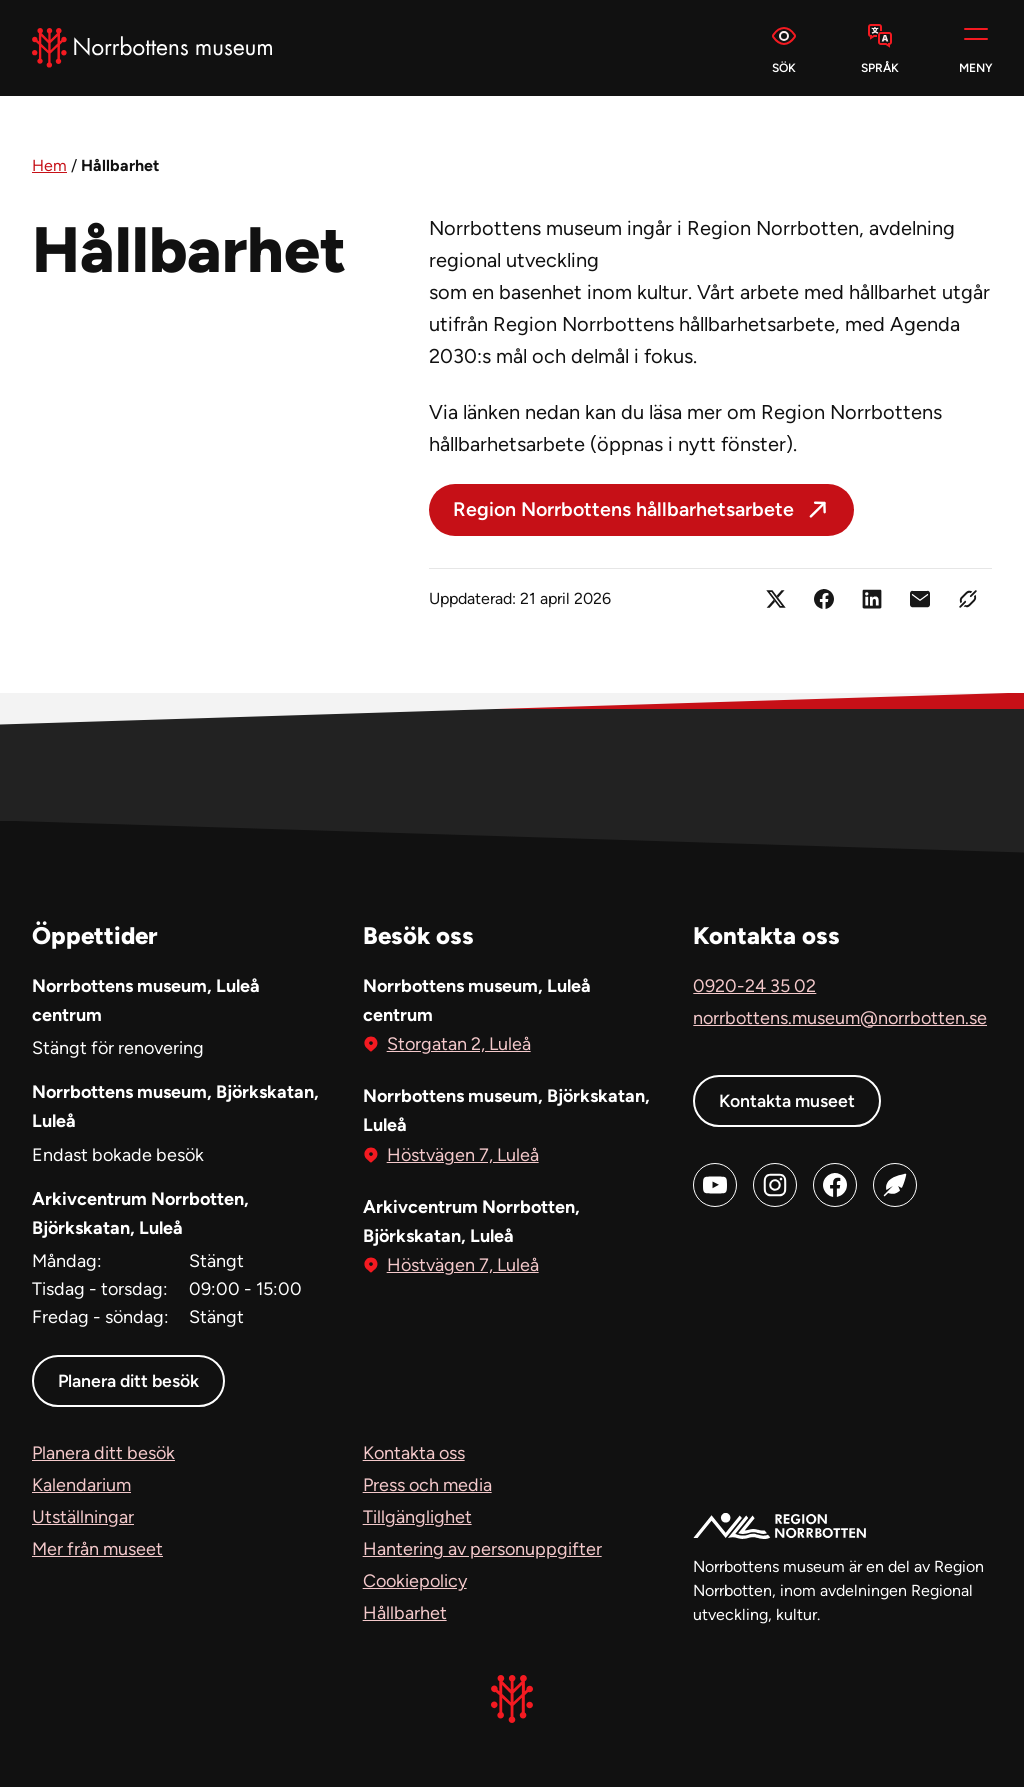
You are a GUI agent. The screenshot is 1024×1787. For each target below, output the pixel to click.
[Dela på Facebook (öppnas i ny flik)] (824, 599)
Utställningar (83, 1517)
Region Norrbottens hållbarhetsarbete (625, 510)
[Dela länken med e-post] (920, 599)
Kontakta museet (788, 1100)
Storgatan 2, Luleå (459, 1042)
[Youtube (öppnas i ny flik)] (715, 1184)
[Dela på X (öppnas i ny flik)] (776, 599)
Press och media (427, 1485)
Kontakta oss (414, 1453)
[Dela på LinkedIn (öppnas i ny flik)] (872, 599)
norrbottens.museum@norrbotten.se (840, 1017)
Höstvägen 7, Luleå (463, 1152)
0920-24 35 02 (754, 985)
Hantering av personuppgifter (482, 1549)
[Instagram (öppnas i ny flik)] (775, 1184)
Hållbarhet (405, 1613)
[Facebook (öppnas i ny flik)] (835, 1184)
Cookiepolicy (415, 1581)
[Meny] (976, 48)
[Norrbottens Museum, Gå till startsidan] (152, 48)
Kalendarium (81, 1485)
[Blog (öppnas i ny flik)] (895, 1184)
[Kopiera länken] (968, 599)
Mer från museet (97, 1549)
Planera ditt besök (131, 1381)
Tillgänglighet (417, 1517)
